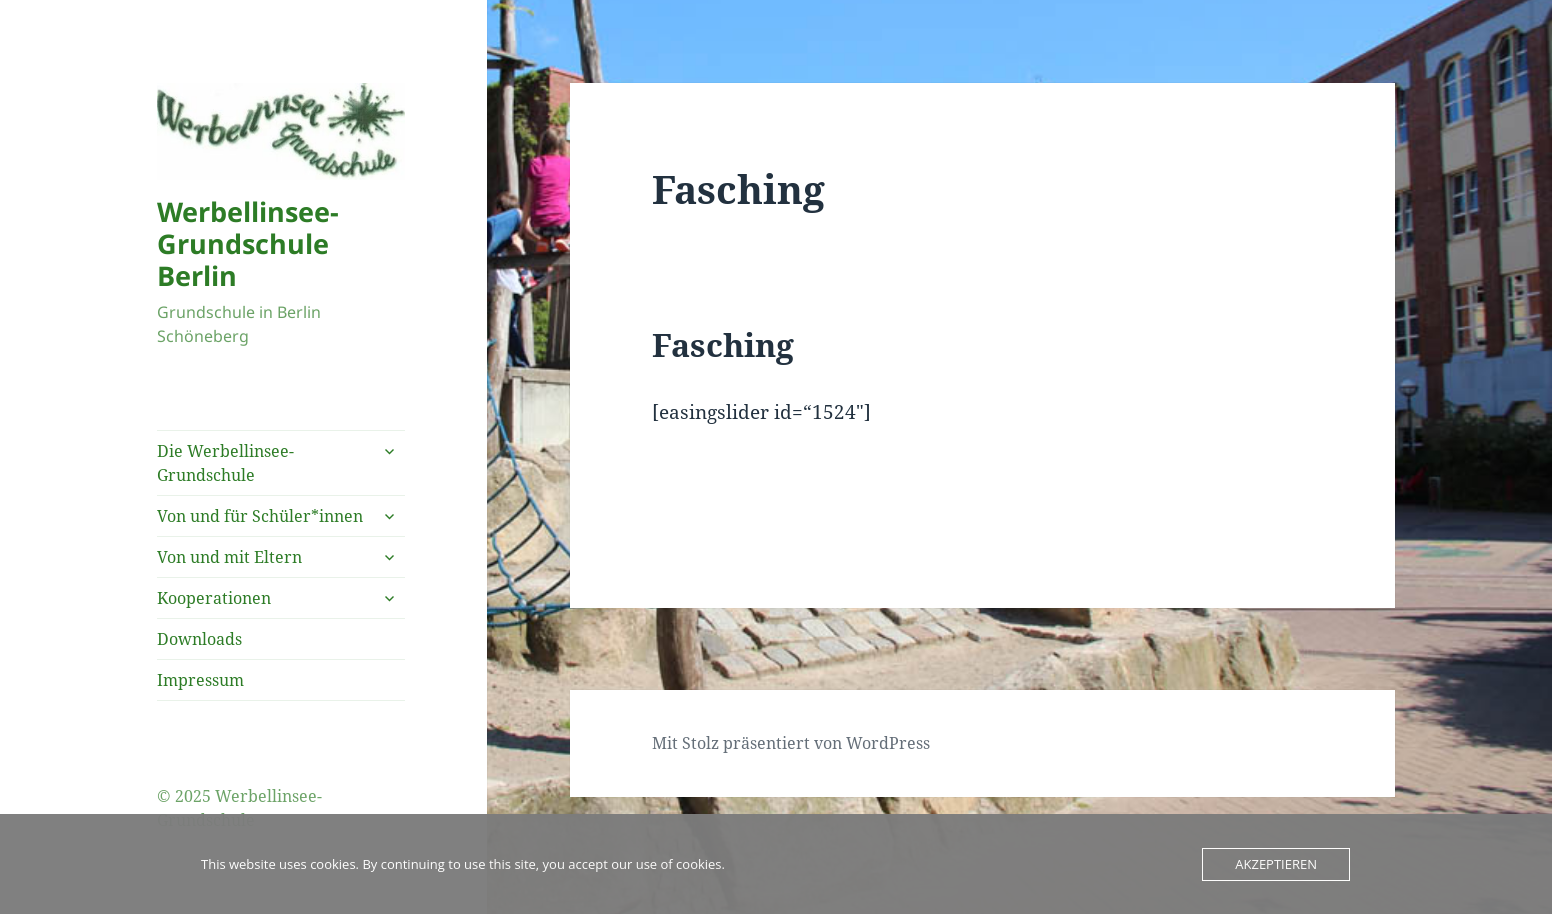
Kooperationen (214, 598)
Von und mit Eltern (229, 557)
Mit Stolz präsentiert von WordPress (791, 743)
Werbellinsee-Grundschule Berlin (248, 243)
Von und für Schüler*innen (260, 516)
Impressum (200, 680)
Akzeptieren (1276, 864)
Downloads (199, 639)
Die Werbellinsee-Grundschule (225, 463)
